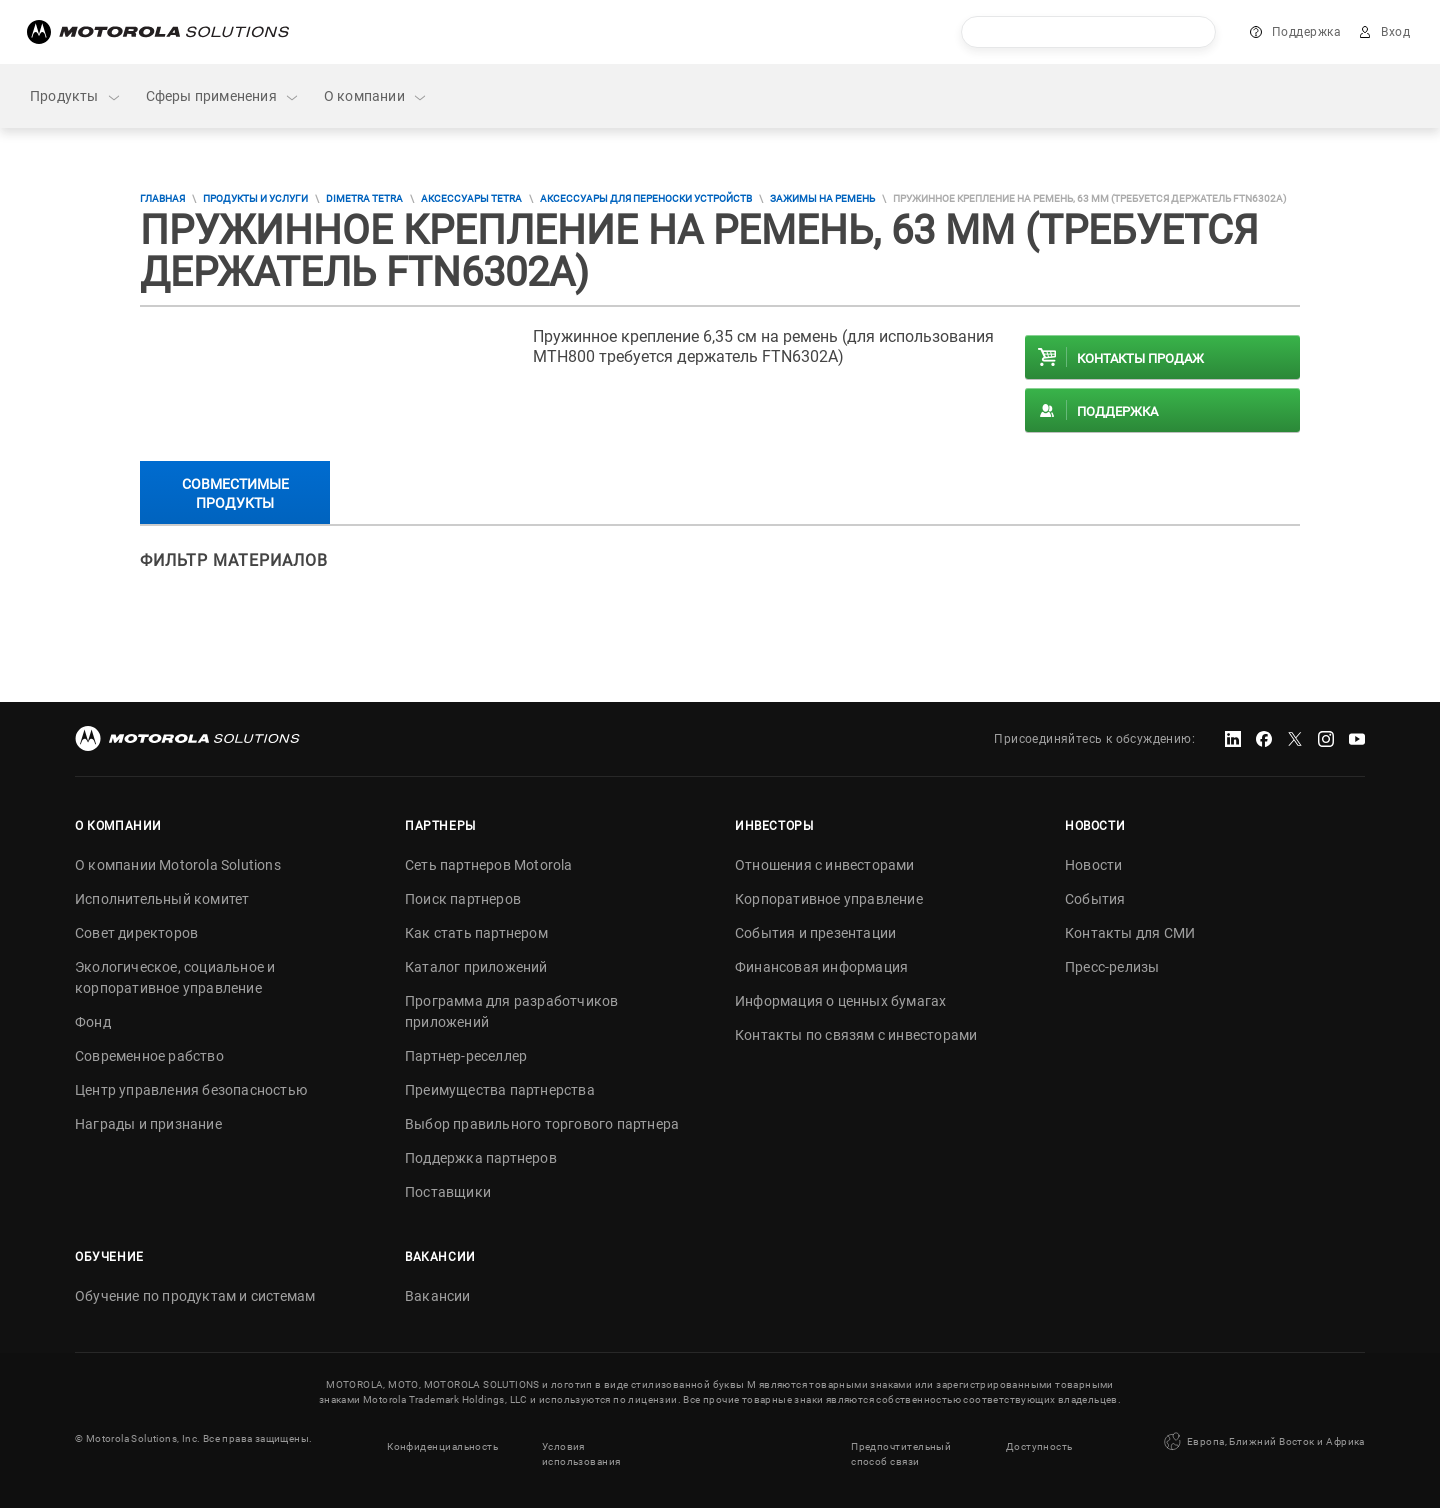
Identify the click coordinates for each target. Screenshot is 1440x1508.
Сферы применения (223, 96)
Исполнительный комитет (162, 899)
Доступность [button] (1040, 1438)
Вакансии (438, 1296)
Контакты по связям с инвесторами (856, 1035)
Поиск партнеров (463, 899)
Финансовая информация (821, 967)
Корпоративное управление (829, 899)
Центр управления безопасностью (191, 1090)
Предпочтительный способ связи (901, 1446)
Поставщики (448, 1192)
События (1095, 899)
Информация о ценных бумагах (840, 1001)
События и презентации (815, 933)
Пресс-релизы (1112, 967)
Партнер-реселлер (466, 1056)
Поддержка (1307, 32)
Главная (162, 198)
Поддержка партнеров (481, 1158)
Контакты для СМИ (1130, 933)
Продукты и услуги (255, 198)
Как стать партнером (476, 933)
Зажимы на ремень (822, 198)
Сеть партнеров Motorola (489, 865)
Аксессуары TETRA (471, 198)
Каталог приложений (476, 967)
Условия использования (581, 1446)
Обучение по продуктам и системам (195, 1296)
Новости (1093, 865)
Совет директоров (136, 933)
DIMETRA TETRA (364, 198)
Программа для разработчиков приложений (511, 1011)
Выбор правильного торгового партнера (542, 1124)
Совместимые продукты (235, 493)
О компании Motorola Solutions (178, 865)
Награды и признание (148, 1124)
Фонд (93, 1022)
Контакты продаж (1140, 358)
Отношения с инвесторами (825, 865)
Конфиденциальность (442, 1438)
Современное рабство (149, 1056)
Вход (1395, 32)
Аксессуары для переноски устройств (646, 198)
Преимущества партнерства (500, 1090)
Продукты (76, 96)
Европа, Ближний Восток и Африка (1263, 1438)
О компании (376, 96)
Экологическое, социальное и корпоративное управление (175, 977)
